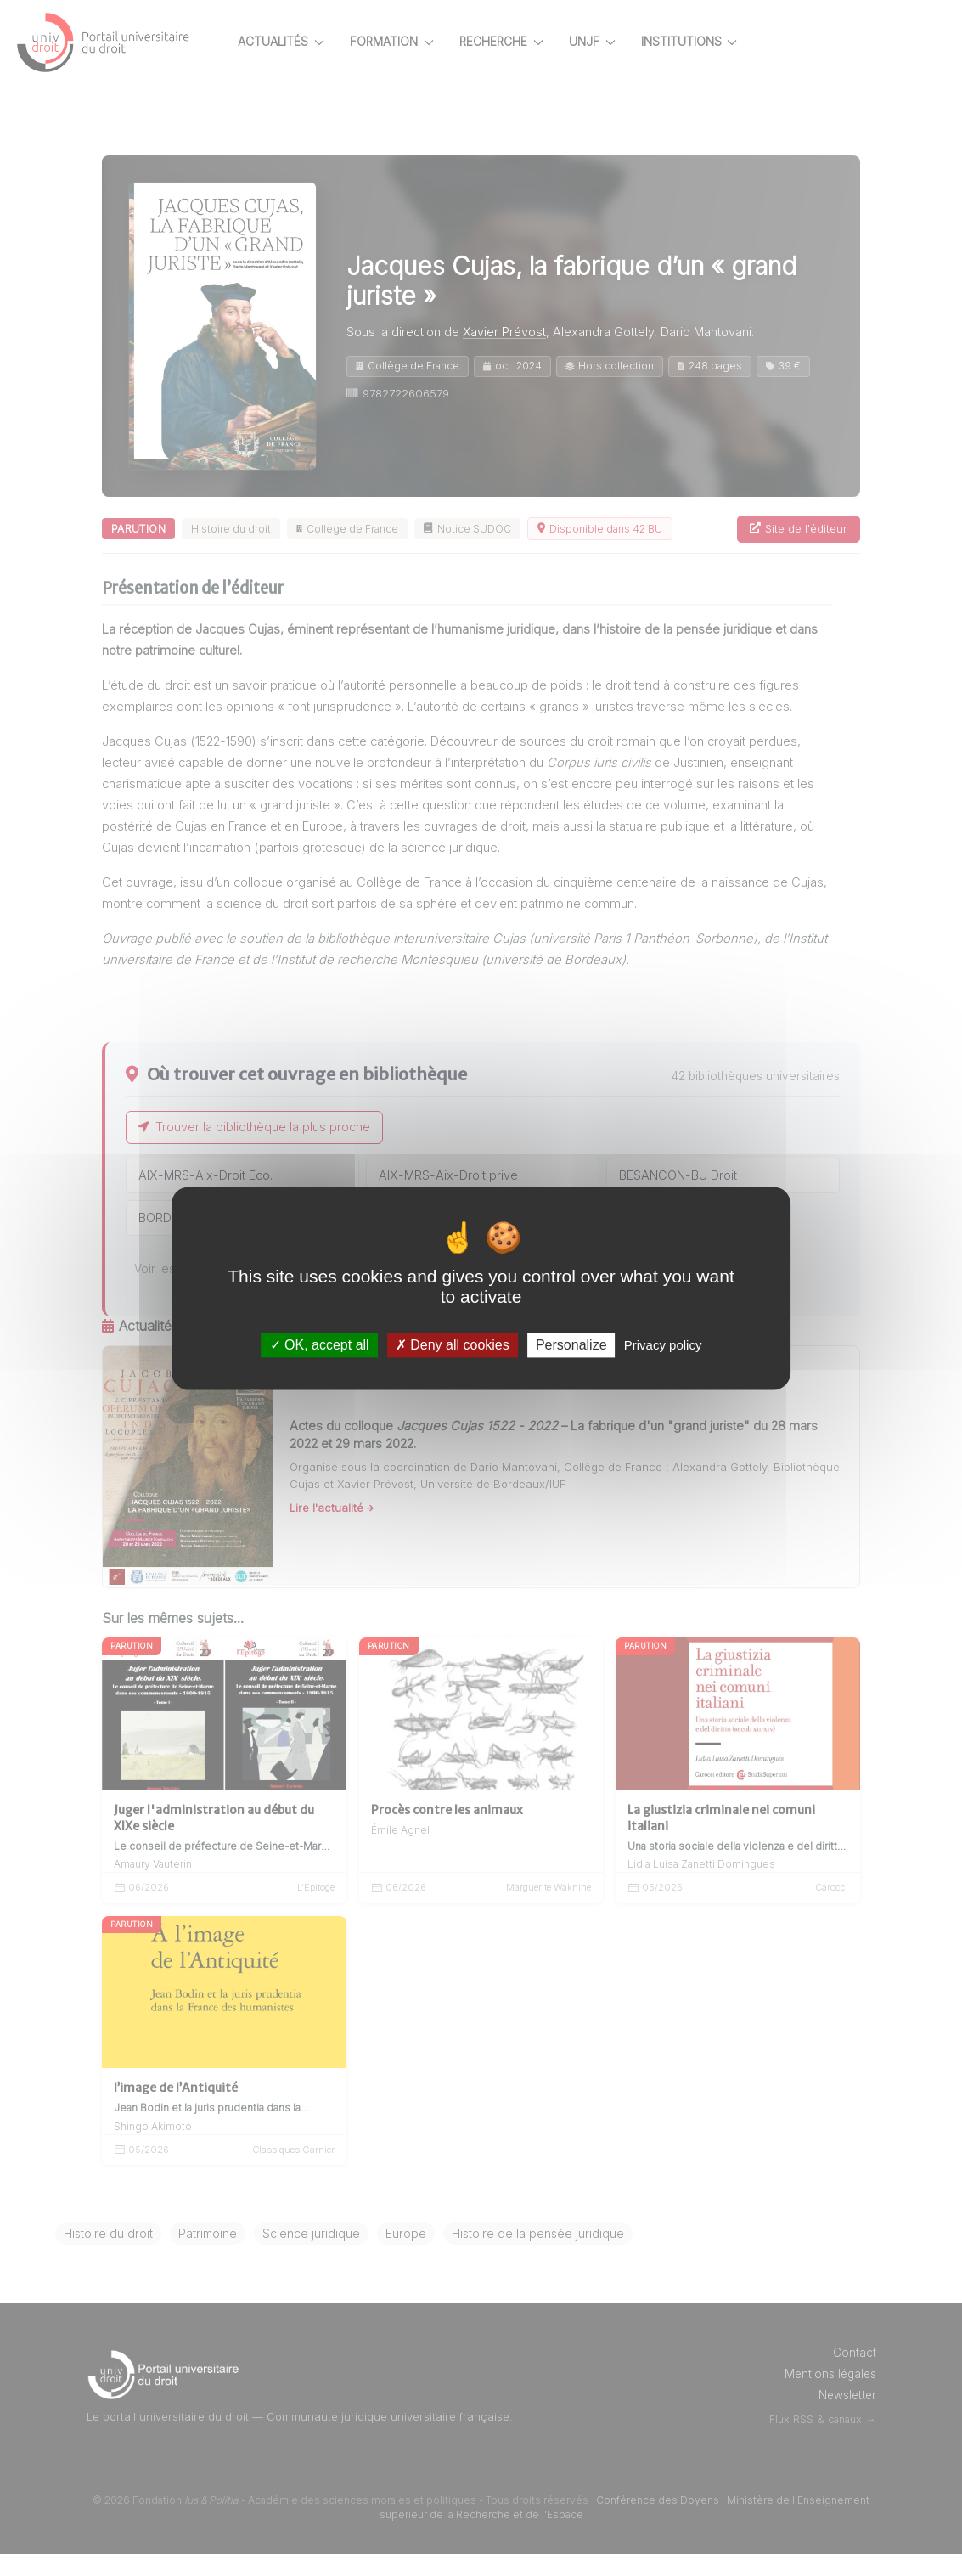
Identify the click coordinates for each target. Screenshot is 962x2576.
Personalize (571, 1345)
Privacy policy (663, 1345)
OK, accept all (319, 1345)
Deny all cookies (452, 1345)
